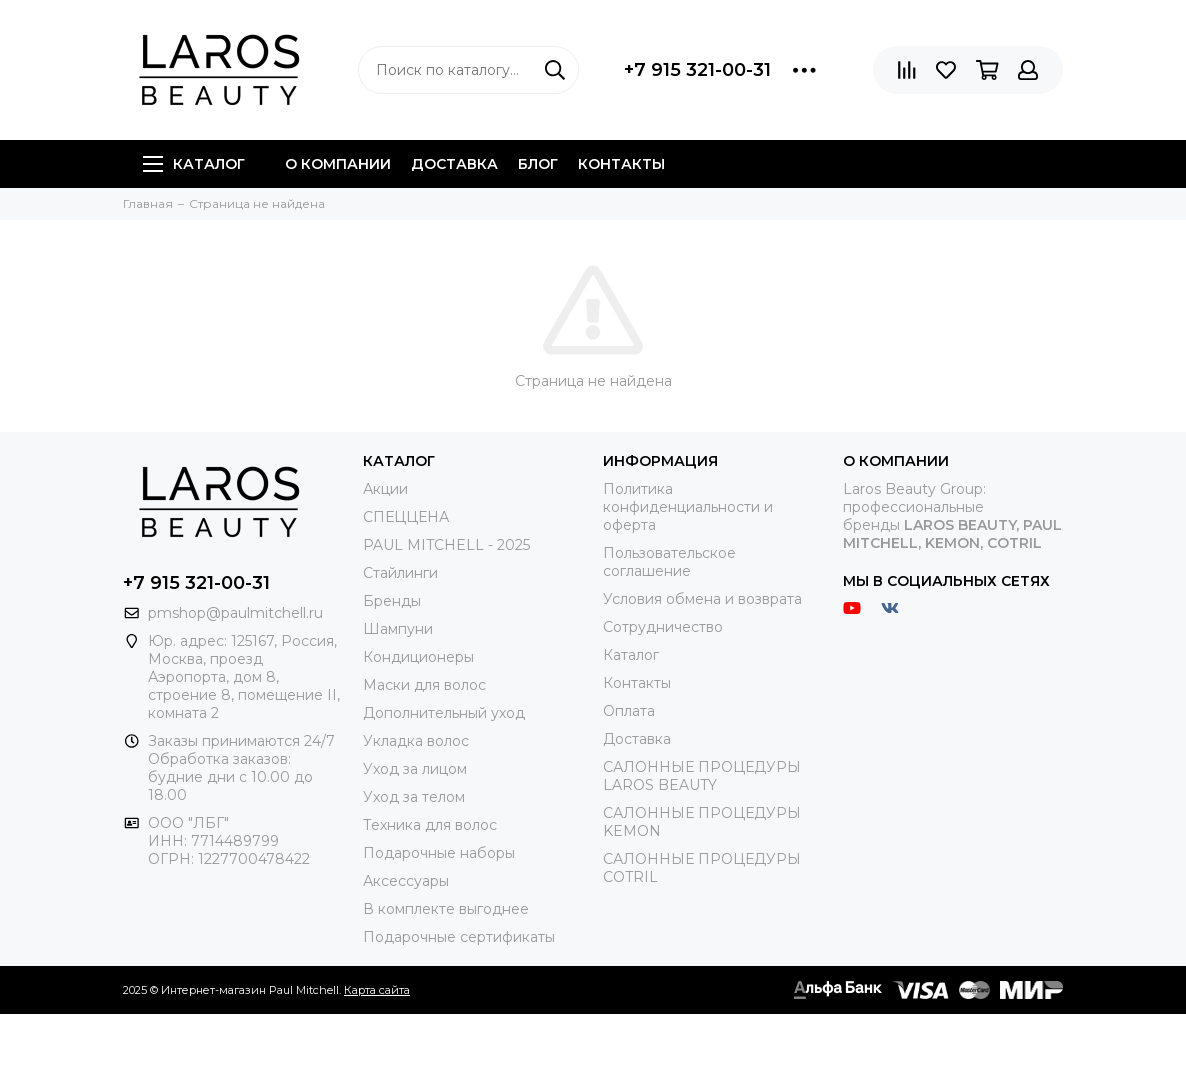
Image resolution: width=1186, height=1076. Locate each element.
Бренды (392, 601)
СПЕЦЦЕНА (406, 517)
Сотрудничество (663, 627)
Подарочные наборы (439, 853)
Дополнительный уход (444, 713)
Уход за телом (414, 797)
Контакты (621, 164)
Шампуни (398, 629)
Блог (538, 164)
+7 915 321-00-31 (697, 70)
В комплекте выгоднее (446, 909)
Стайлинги (400, 573)
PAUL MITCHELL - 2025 (446, 545)
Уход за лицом (415, 769)
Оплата (629, 711)
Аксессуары (406, 881)
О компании (338, 164)
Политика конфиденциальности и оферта (688, 507)
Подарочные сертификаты (459, 937)
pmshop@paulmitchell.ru (235, 613)
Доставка (454, 164)
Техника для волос (430, 825)
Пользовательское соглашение (669, 562)
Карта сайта (377, 990)
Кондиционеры (418, 657)
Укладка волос (416, 741)
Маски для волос (424, 685)
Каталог (194, 164)
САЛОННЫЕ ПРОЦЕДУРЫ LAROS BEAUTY (702, 776)
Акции (385, 489)
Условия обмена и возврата (702, 599)
